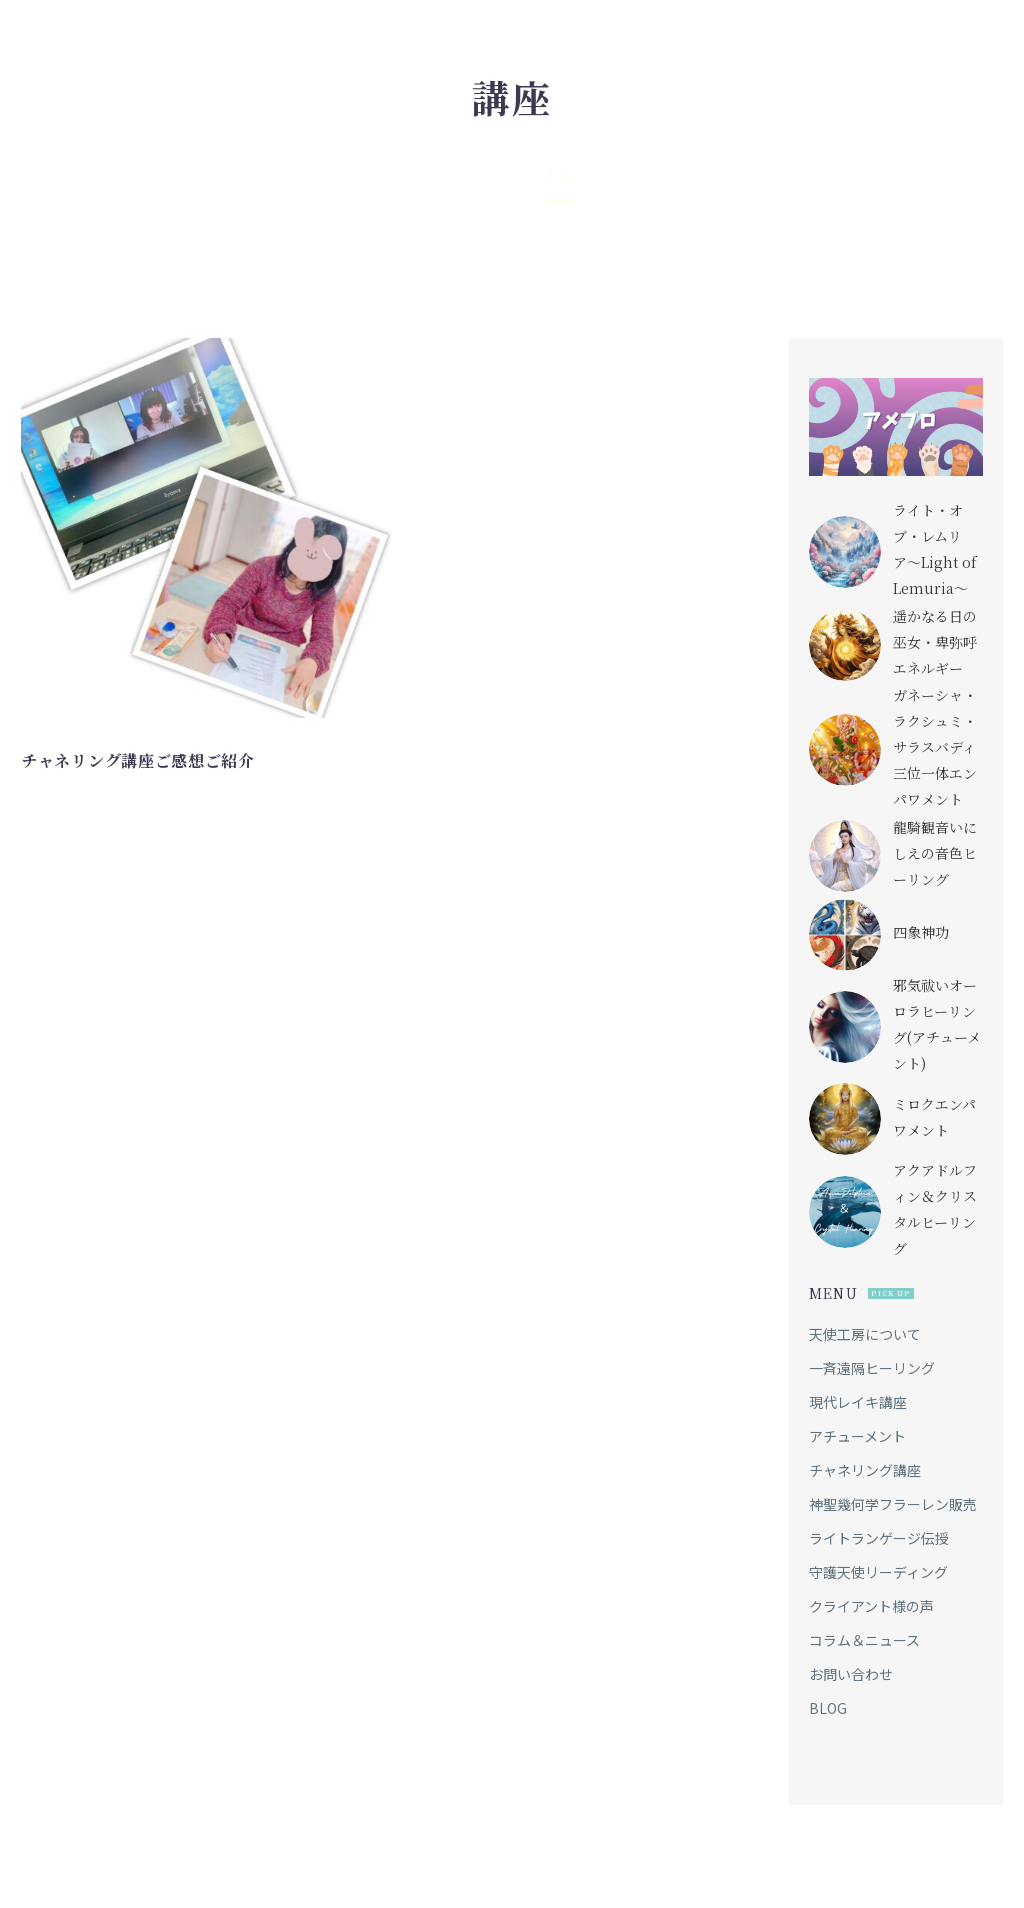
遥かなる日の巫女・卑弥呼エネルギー (935, 639)
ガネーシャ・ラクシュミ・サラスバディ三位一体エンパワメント (935, 744)
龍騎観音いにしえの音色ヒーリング (935, 848)
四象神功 (921, 927)
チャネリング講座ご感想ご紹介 (138, 760)
